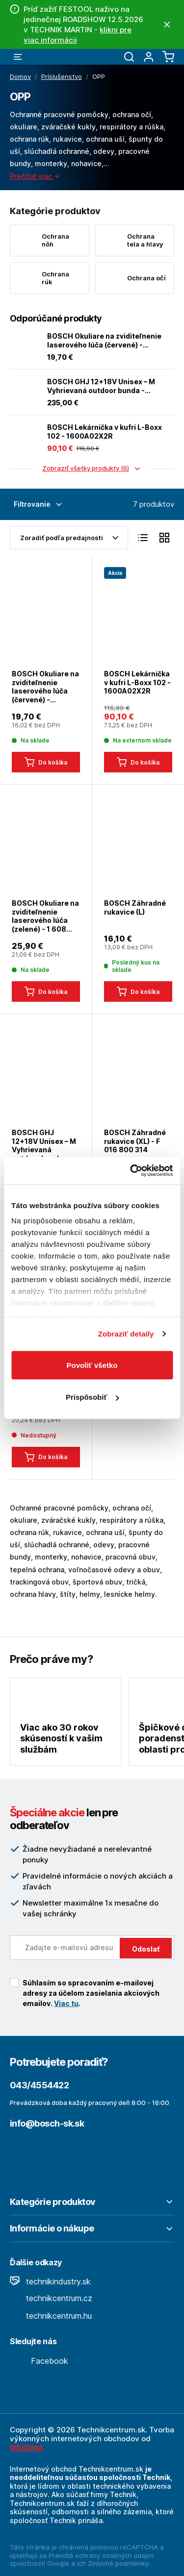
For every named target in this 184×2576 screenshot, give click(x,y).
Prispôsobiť (92, 1397)
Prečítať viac (35, 176)
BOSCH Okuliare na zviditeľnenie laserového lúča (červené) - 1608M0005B (104, 340)
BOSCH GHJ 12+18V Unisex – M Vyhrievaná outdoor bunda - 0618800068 (101, 386)
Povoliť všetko (92, 1365)
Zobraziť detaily (126, 1334)
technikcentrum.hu (51, 2316)
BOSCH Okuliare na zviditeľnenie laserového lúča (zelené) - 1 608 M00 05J (45, 916)
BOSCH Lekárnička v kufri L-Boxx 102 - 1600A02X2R (104, 431)
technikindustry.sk (50, 2281)
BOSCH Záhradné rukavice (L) (135, 907)
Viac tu (66, 2003)
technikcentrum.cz (51, 2298)
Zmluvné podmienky (118, 2563)
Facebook (39, 2361)
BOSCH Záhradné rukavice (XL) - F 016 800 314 (135, 1141)
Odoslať (145, 1949)
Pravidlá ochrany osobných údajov (101, 2555)
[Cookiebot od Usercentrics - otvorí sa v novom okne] (131, 1170)
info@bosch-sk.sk (47, 2123)
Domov (20, 76)
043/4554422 (39, 2085)
